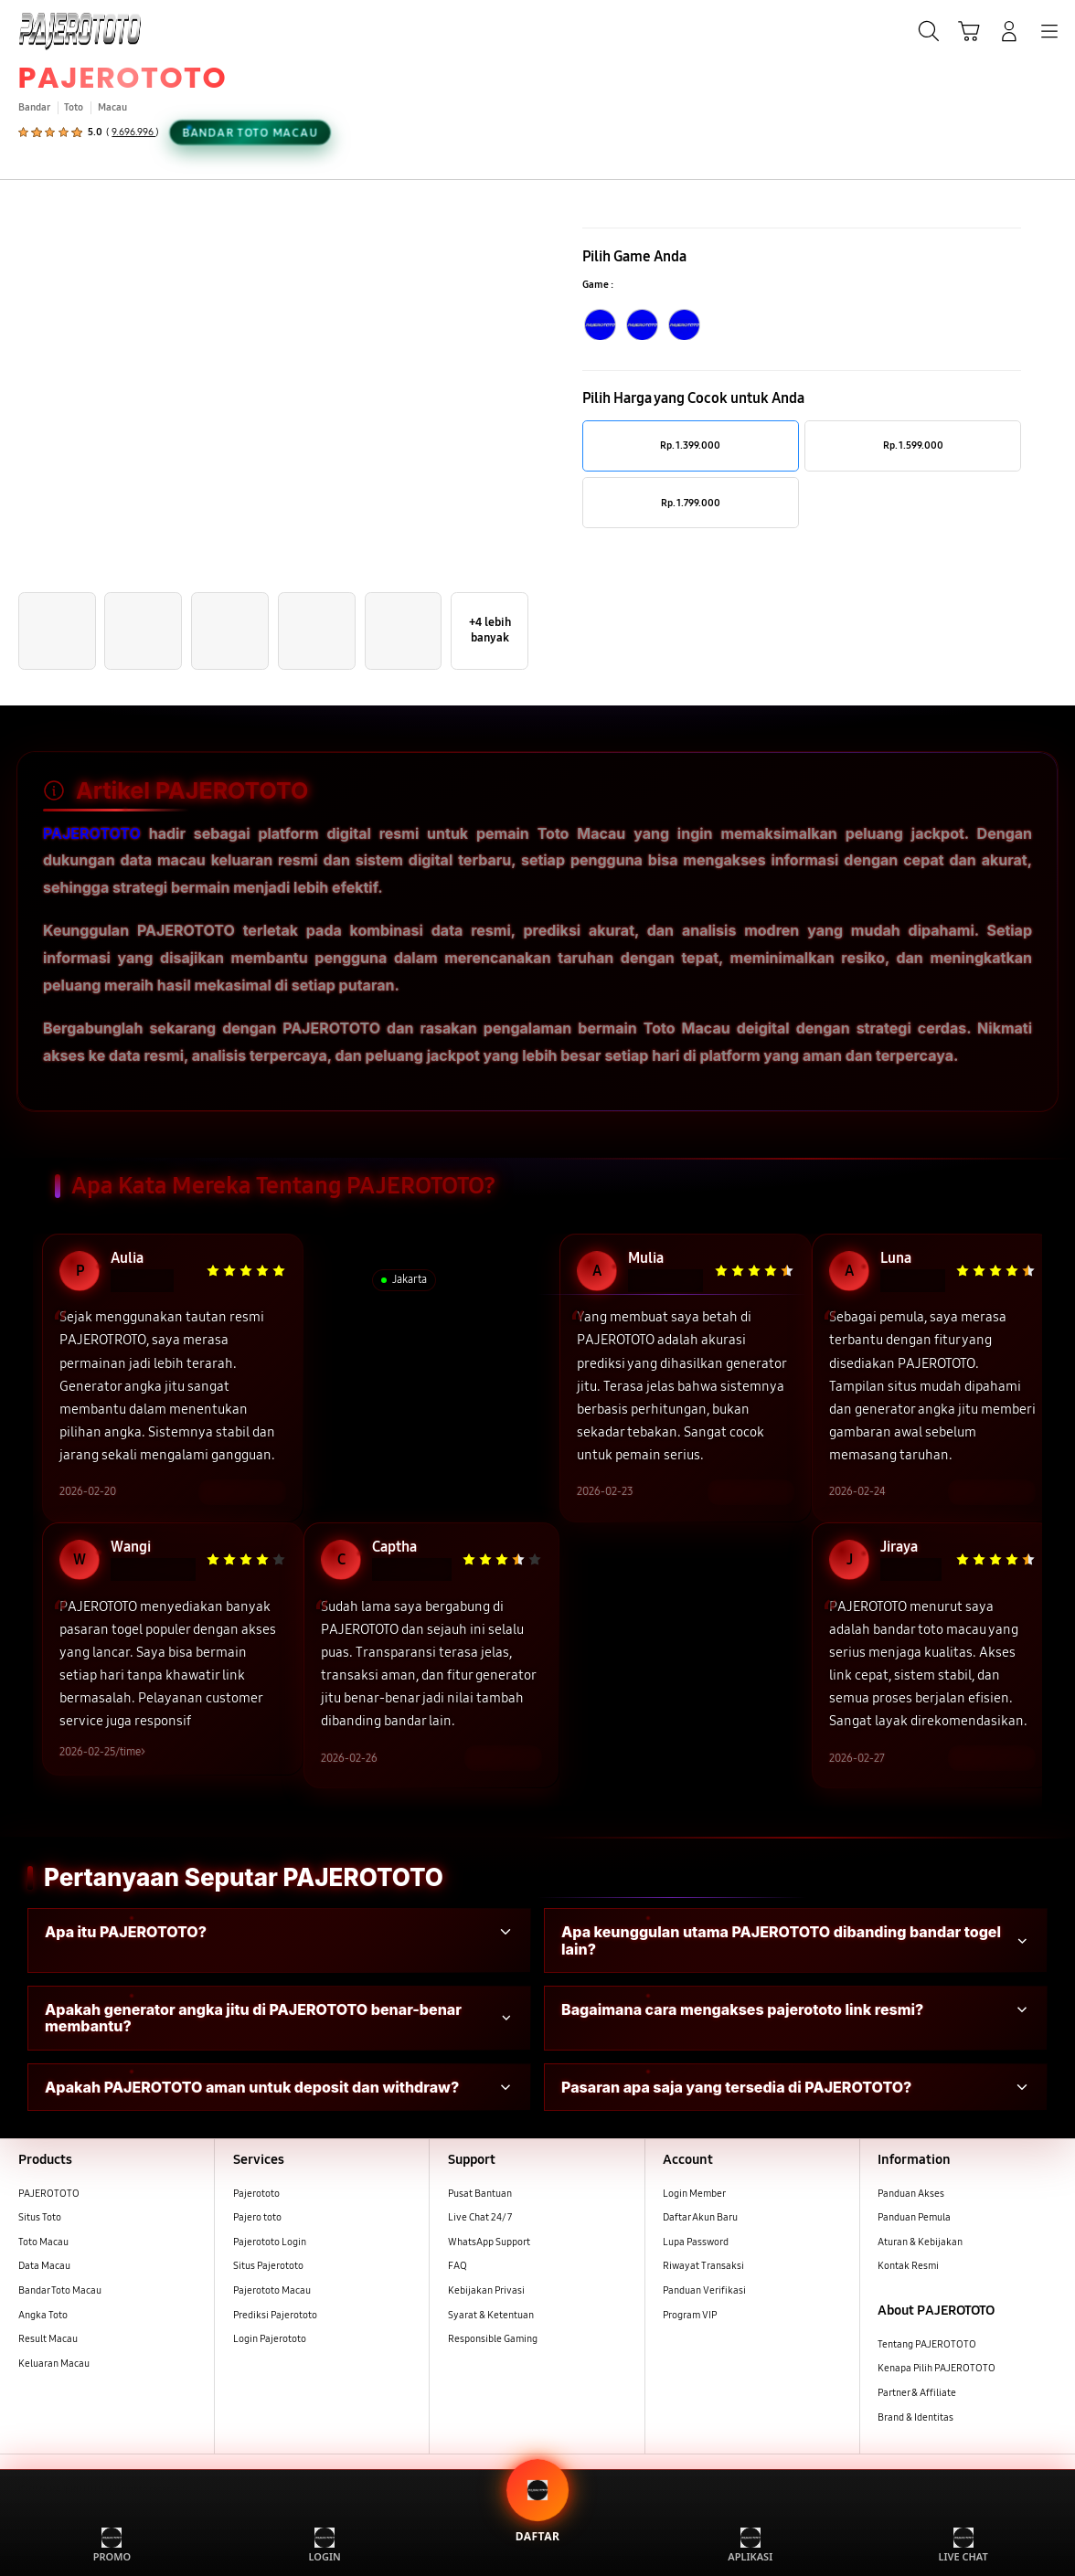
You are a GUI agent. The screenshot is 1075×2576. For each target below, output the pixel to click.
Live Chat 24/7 (480, 2218)
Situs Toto (39, 2218)
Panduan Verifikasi (704, 2291)
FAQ (457, 2268)
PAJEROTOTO (123, 77)
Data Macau (44, 2268)
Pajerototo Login (269, 2243)
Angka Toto (43, 2316)
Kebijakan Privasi (486, 2291)
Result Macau (48, 2341)
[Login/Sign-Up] (1009, 31)
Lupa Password (696, 2243)
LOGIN (325, 2545)
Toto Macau (43, 2243)
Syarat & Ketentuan (491, 2316)
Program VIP (690, 2316)
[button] (969, 31)
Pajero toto (257, 2218)
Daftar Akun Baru (700, 2218)
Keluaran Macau (54, 2365)
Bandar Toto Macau (59, 2291)
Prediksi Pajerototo (275, 2316)
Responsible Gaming (493, 2341)
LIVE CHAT (962, 2545)
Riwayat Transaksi (703, 2268)
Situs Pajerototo (268, 2268)
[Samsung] (55, 29)
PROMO (112, 2545)
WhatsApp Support (489, 2243)
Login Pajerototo (269, 2341)
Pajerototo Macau (272, 2291)
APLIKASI (750, 2545)
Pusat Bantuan (480, 2195)
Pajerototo (256, 2195)
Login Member (694, 2195)
